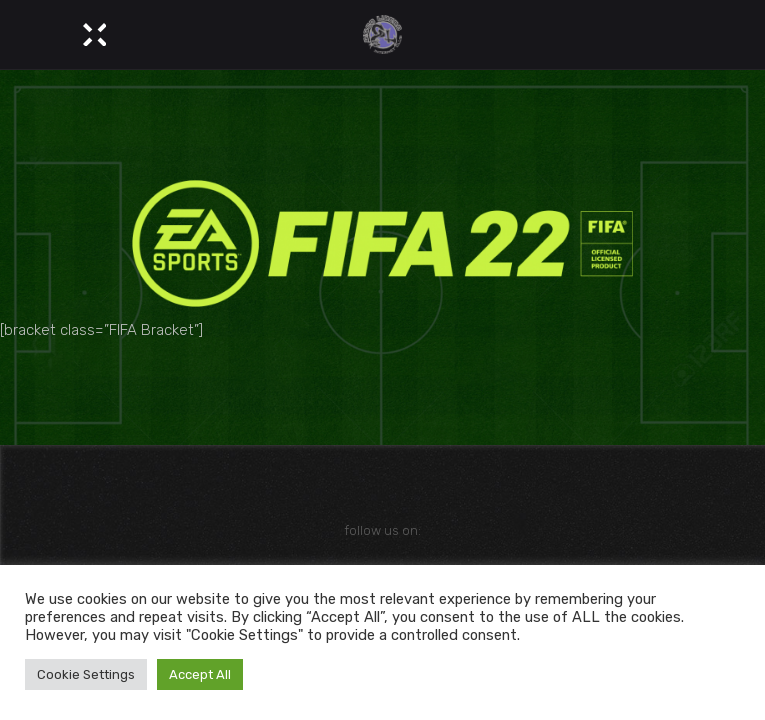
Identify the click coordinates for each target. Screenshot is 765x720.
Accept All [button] (200, 674)
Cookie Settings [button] (86, 674)
